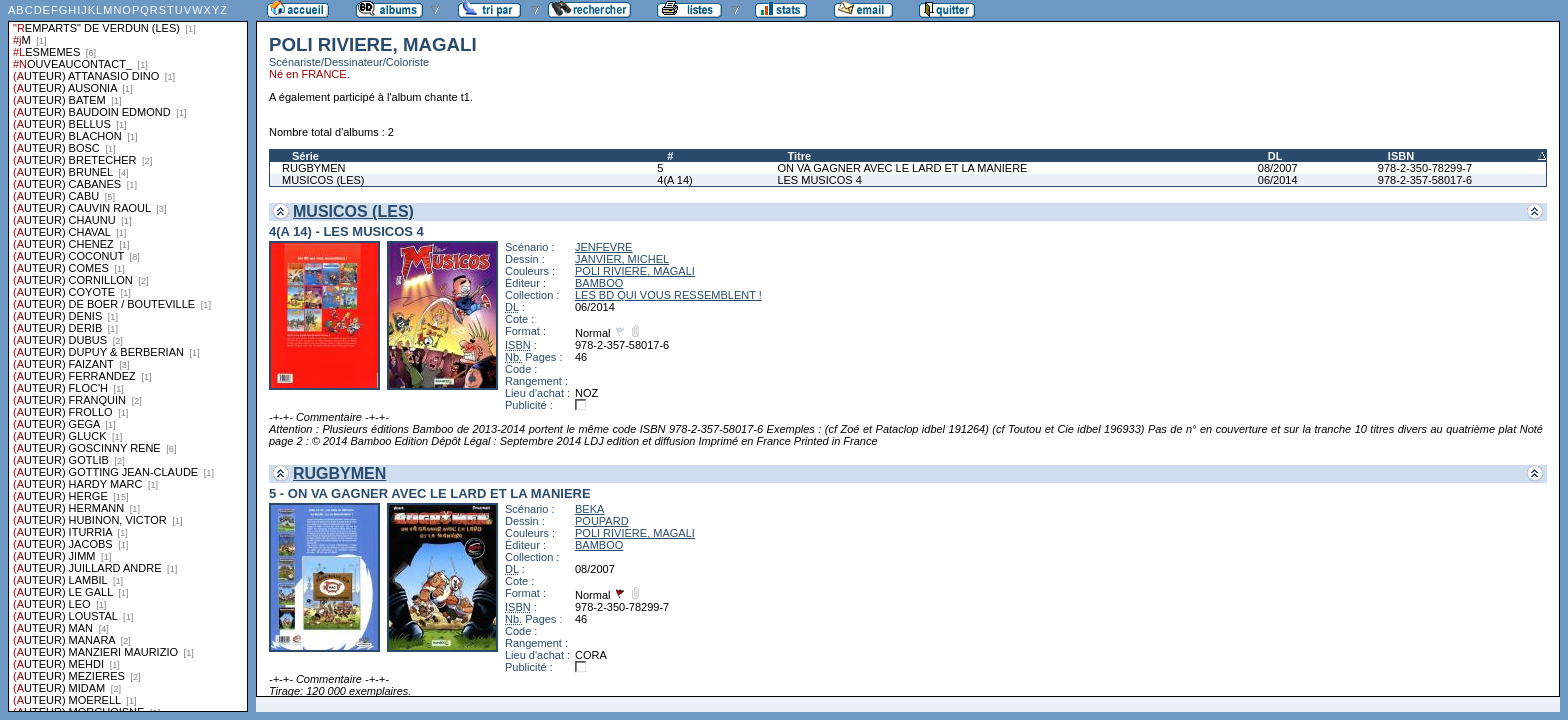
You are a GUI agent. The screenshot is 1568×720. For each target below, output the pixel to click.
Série (305, 156)
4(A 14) (674, 180)
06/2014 (1278, 180)
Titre (799, 156)
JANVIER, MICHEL (622, 259)
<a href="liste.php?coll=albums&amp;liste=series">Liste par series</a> (128, 356)
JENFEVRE (603, 247)
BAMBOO (599, 283)
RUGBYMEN (314, 168)
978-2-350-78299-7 (1425, 168)
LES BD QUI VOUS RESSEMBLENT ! (668, 295)
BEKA (589, 509)
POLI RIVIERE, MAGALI (635, 271)
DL (1275, 156)
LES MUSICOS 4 (819, 180)
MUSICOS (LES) (323, 180)
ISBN (1401, 156)
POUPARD (602, 521)
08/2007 (1278, 168)
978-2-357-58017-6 (1425, 180)
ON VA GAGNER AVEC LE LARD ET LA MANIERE (902, 168)
